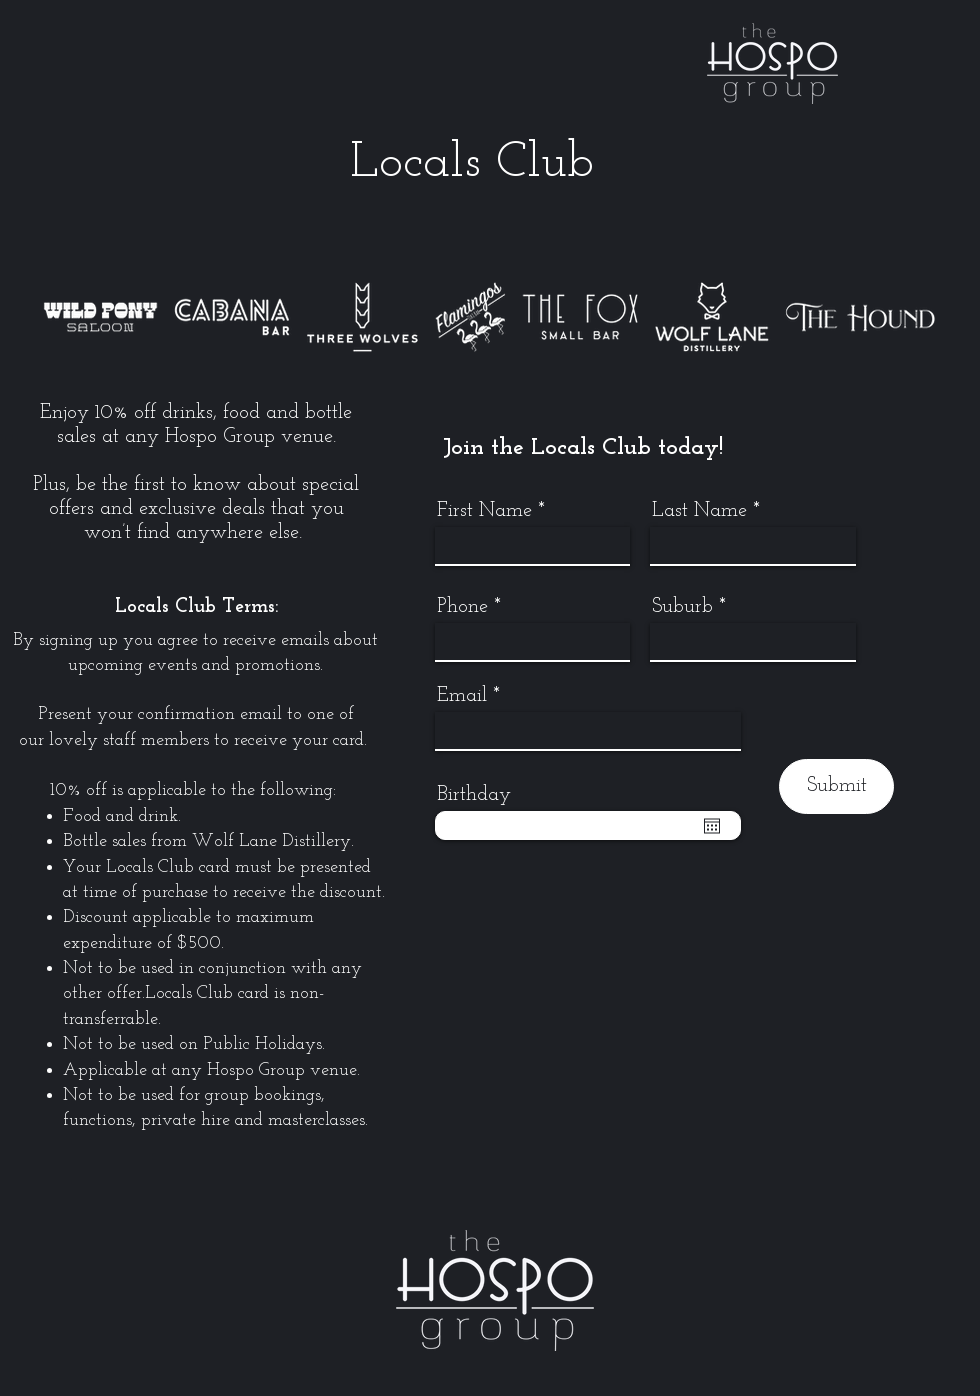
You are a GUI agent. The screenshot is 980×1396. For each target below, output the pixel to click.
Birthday (474, 795)
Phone (462, 607)
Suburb (682, 607)
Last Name (699, 511)
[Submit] (836, 786)
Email (462, 696)
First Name (484, 511)
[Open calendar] (712, 826)
